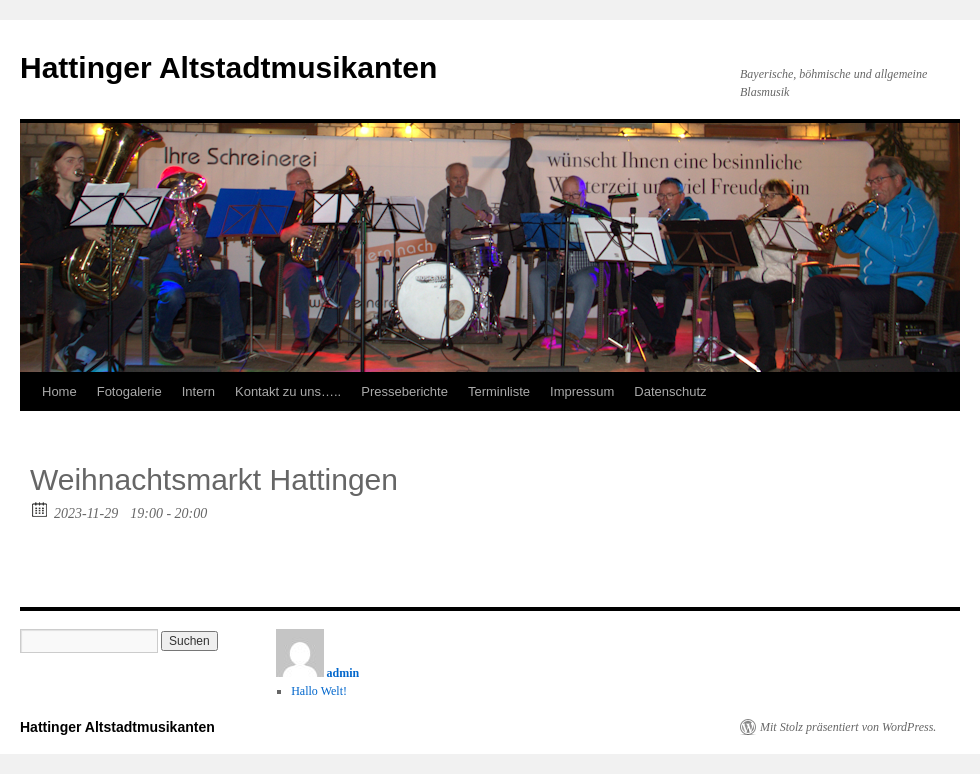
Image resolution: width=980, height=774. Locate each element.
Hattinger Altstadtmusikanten (228, 67)
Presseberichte (404, 391)
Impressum (582, 391)
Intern (198, 391)
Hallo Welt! (319, 691)
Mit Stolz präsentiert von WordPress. (848, 727)
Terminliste (499, 391)
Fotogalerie (129, 391)
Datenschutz (670, 391)
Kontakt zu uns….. (288, 391)
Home (59, 391)
